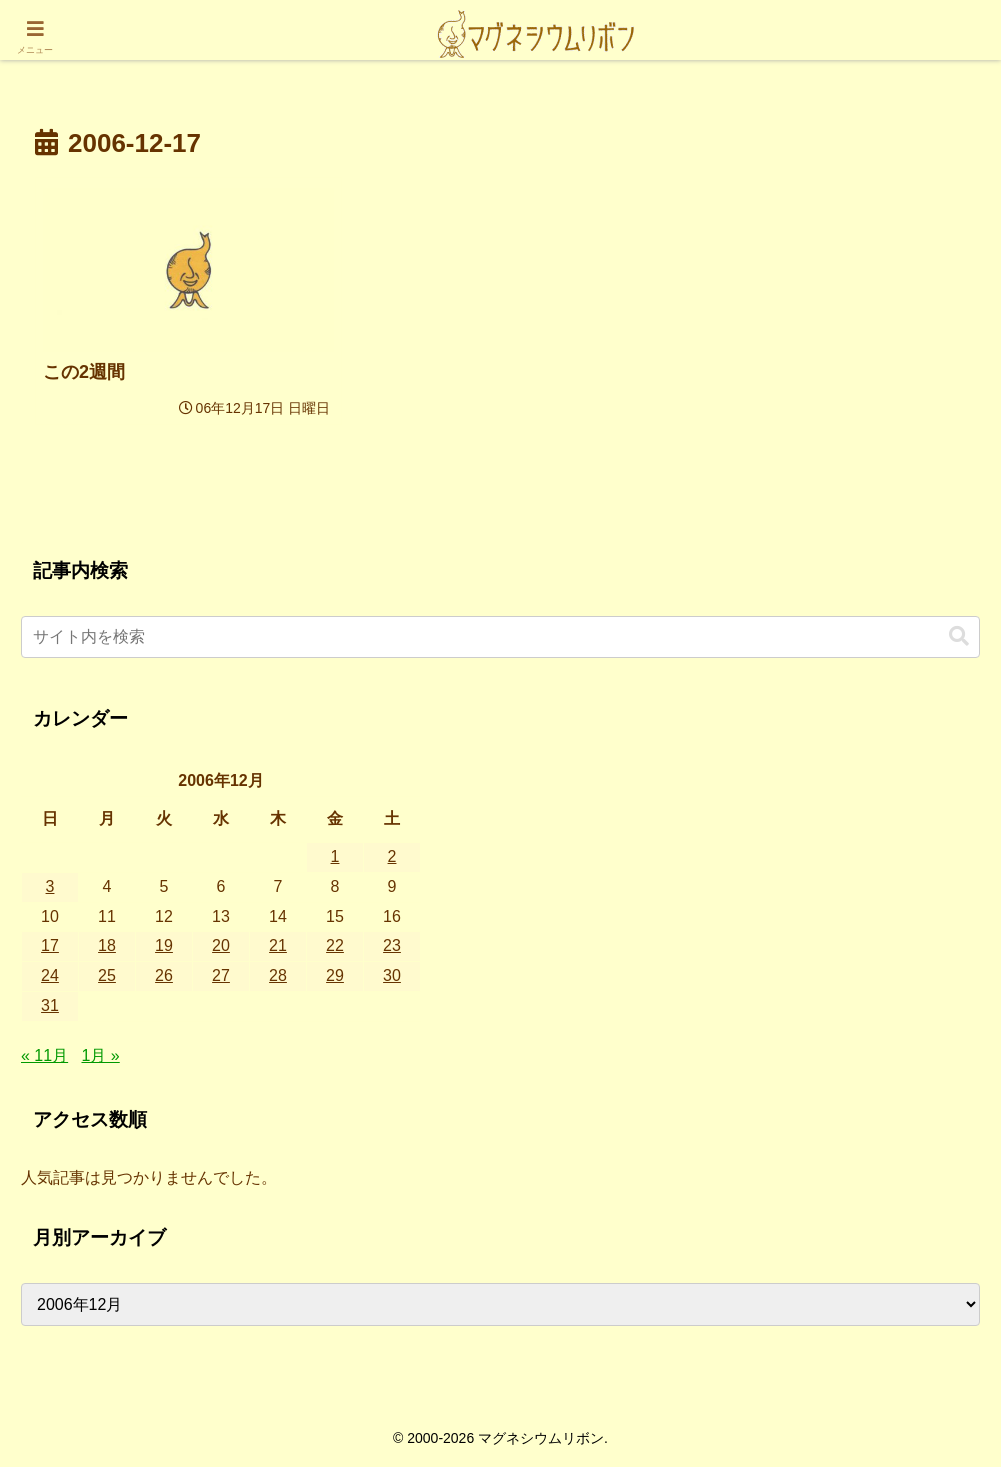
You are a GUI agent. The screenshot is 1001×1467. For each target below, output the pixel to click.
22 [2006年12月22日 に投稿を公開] (335, 945)
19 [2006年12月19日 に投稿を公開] (164, 945)
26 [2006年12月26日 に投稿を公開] (164, 975)
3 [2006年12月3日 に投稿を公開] (50, 886)
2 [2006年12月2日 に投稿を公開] (392, 856)
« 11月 (44, 1055)
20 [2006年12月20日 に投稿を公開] (221, 945)
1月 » (101, 1055)
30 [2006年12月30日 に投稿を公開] (392, 975)
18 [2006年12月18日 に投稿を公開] (107, 945)
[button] (959, 636)
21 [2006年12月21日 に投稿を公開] (278, 945)
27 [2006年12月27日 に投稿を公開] (221, 975)
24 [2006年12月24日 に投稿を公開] (50, 975)
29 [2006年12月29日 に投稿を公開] (335, 975)
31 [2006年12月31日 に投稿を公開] (50, 1005)
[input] (500, 637)
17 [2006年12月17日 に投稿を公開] (50, 945)
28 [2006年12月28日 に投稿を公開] (278, 975)
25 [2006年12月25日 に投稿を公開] (107, 975)
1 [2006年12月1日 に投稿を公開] (335, 856)
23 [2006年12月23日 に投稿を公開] (392, 945)
